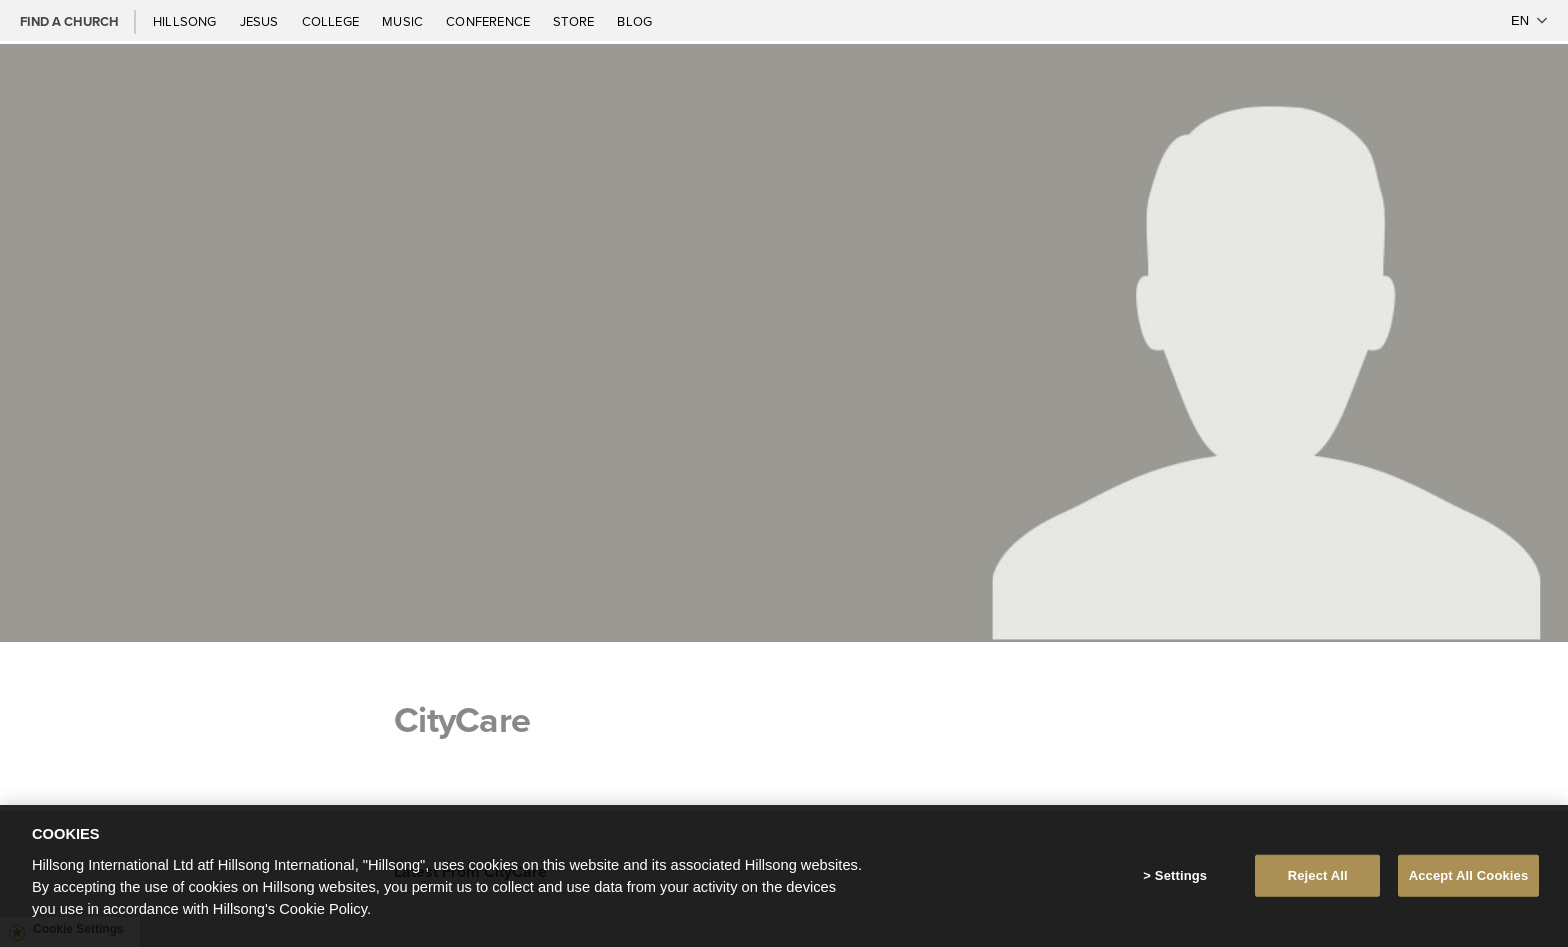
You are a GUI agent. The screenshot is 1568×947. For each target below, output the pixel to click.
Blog (634, 21)
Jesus (261, 21)
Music (404, 21)
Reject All (1318, 879)
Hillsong (186, 21)
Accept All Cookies (1469, 879)
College (332, 21)
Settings (1181, 879)
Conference (489, 21)
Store (575, 21)
